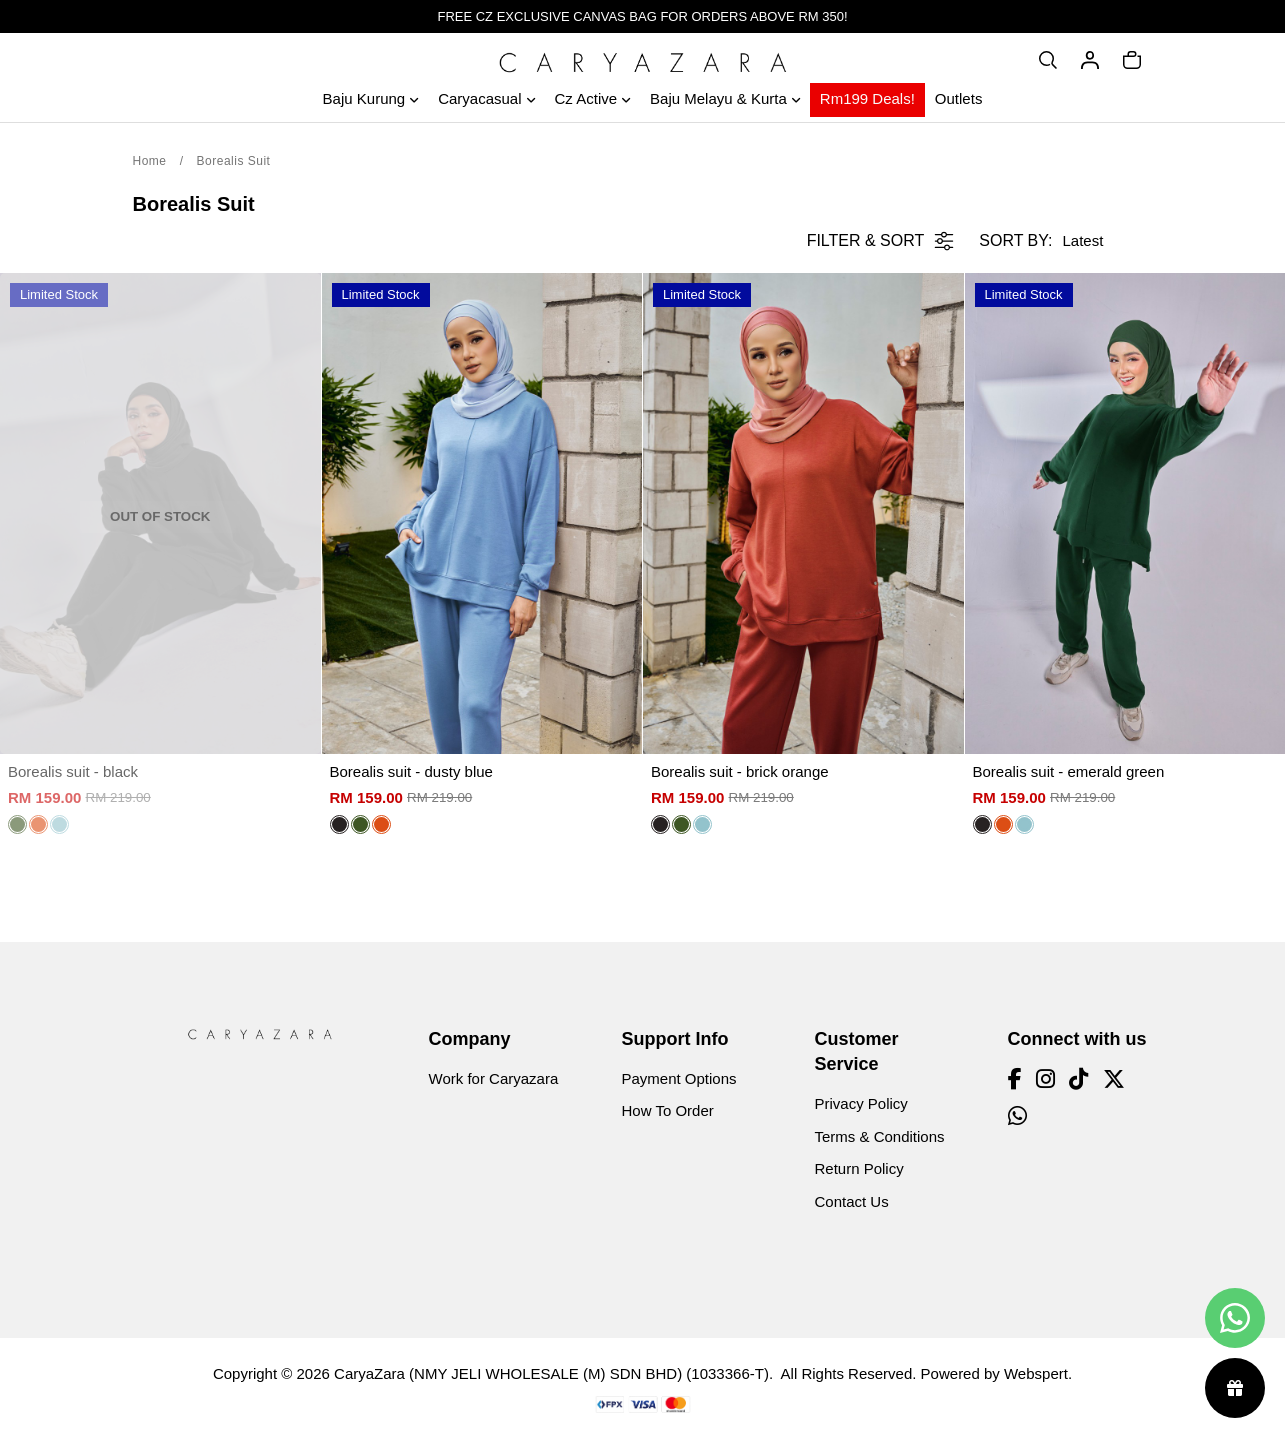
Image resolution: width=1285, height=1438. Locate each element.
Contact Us (852, 1201)
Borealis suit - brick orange (740, 771)
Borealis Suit (234, 161)
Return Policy (859, 1168)
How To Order (668, 1110)
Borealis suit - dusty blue (411, 771)
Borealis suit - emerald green (1069, 771)
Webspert (1036, 1373)
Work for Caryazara (494, 1078)
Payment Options (679, 1078)
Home (150, 161)
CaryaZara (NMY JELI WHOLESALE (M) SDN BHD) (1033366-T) (551, 1373)
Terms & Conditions (880, 1136)
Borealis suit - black (73, 771)
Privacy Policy (861, 1103)
